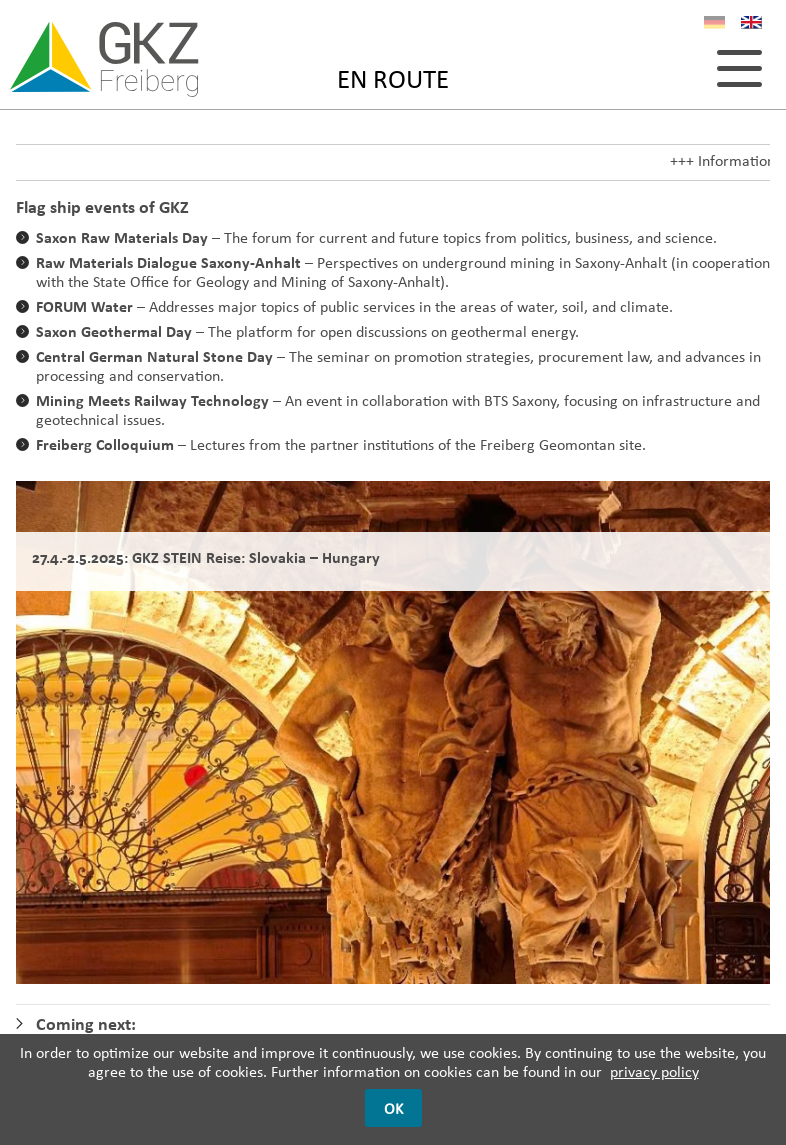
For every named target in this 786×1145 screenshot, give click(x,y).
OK (393, 1108)
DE (714, 25)
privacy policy (654, 1071)
